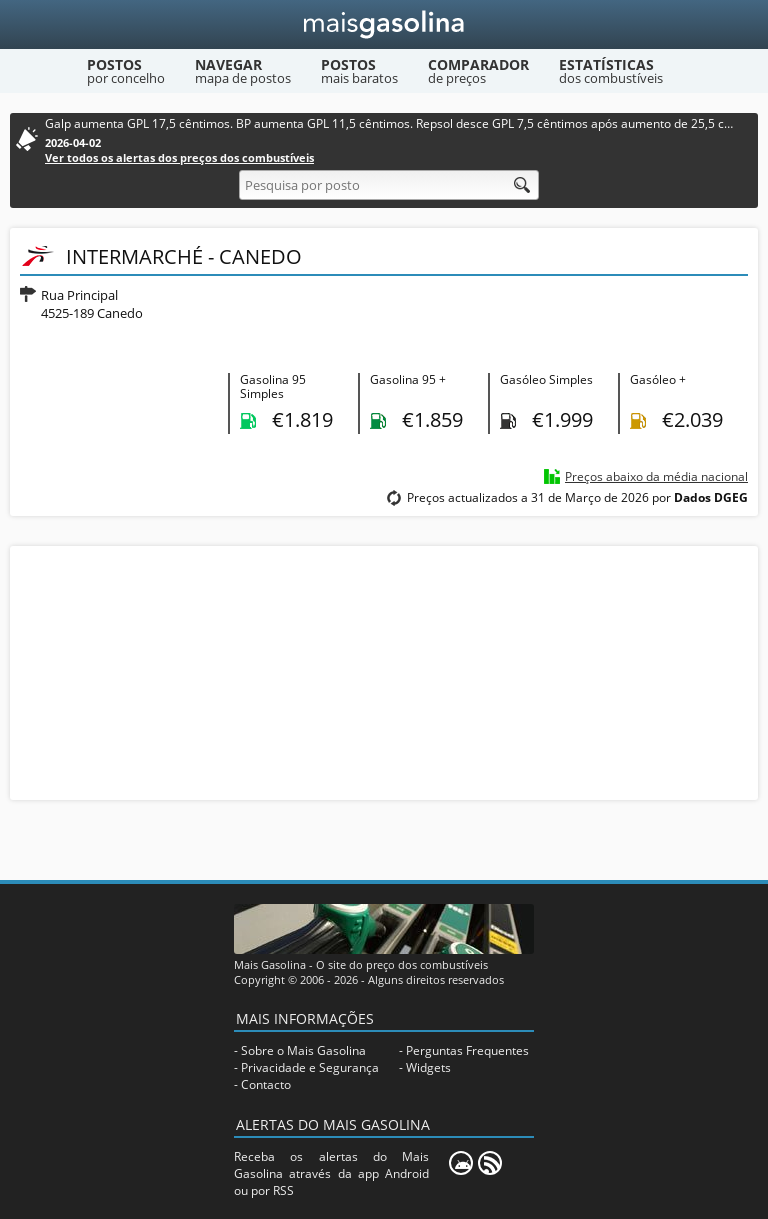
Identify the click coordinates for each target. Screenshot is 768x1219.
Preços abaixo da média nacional (656, 476)
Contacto (266, 1084)
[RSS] (490, 1163)
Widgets (428, 1067)
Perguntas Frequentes (467, 1050)
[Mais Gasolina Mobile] (461, 1163)
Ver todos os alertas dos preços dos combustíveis (179, 157)
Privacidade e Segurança (310, 1067)
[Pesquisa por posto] (389, 185)
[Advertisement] (384, 671)
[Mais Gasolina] (384, 24)
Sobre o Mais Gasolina (303, 1050)
